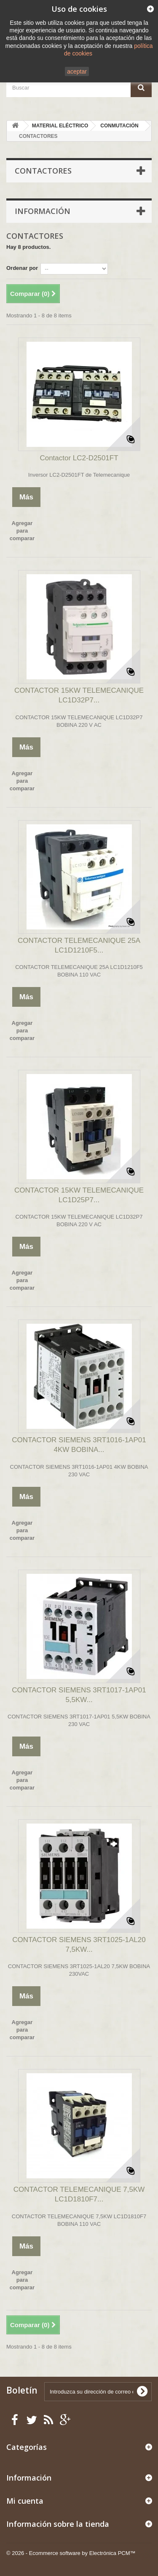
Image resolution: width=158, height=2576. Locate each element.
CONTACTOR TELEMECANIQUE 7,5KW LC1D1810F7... (79, 2194)
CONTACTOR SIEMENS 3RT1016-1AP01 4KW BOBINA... (79, 1445)
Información (42, 211)
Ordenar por (22, 268)
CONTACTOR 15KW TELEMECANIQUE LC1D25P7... (79, 1195)
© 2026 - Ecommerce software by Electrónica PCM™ (71, 2553)
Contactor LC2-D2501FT (79, 458)
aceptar (77, 71)
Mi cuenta (24, 2501)
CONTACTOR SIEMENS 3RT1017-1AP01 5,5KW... (79, 1695)
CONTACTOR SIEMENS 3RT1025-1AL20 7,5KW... (79, 1944)
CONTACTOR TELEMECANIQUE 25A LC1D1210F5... (79, 945)
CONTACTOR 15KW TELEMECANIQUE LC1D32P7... (79, 695)
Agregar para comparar (22, 530)
